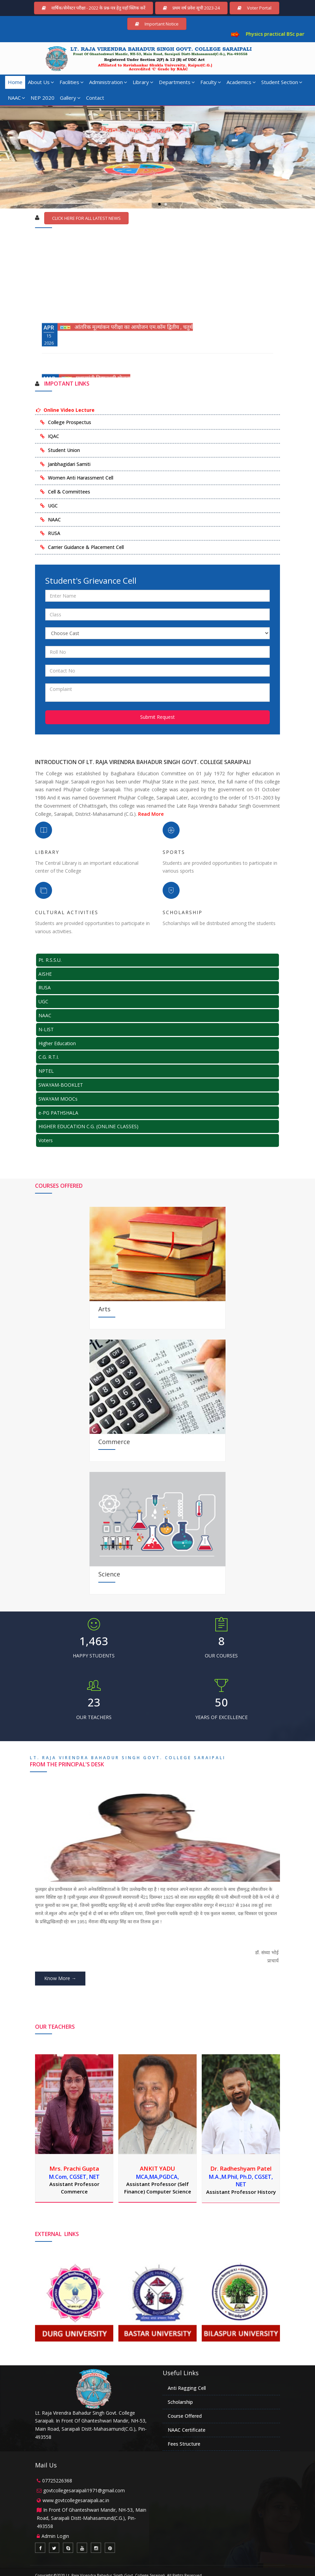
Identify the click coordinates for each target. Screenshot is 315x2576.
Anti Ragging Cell (187, 2388)
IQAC (53, 436)
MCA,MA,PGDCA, (157, 2177)
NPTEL (46, 1071)
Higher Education (57, 1043)
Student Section (281, 82)
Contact (95, 97)
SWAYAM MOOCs (58, 1099)
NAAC (16, 97)
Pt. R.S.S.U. (50, 960)
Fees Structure (184, 2444)
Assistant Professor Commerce (74, 2187)
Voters (45, 1140)
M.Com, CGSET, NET (74, 2177)
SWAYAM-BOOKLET (60, 1085)
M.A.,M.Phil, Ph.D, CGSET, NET (241, 2180)
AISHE (45, 974)
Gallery (70, 97)
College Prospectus (69, 422)
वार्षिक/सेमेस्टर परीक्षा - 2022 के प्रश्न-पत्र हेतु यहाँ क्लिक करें (93, 8)
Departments (177, 82)
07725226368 (57, 2480)
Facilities (72, 82)
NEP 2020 (42, 97)
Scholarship (180, 2402)
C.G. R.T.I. (48, 1057)
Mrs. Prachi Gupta (74, 2168)
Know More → (60, 1978)
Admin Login (55, 2536)
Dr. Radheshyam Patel (240, 2168)
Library (143, 82)
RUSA (54, 533)
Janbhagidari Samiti (69, 464)
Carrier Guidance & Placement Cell (86, 547)
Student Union (64, 450)
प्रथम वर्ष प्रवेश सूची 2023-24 (191, 8)
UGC (53, 505)
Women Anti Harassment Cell (80, 477)
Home (15, 82)
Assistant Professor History (241, 2191)
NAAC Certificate (186, 2430)
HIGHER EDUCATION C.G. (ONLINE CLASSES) (88, 1126)
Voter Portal (254, 8)
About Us (41, 82)
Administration (108, 82)
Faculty (210, 82)
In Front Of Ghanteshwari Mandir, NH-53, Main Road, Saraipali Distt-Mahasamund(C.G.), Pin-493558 (91, 2518)
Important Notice (157, 24)
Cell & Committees (69, 491)
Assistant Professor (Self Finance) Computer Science (157, 2187)
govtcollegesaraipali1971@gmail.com (84, 2490)
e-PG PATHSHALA (58, 1112)
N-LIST (46, 1029)
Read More (151, 814)
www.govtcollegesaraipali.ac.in (76, 2500)
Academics (241, 82)
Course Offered (185, 2416)
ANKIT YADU (157, 2168)
